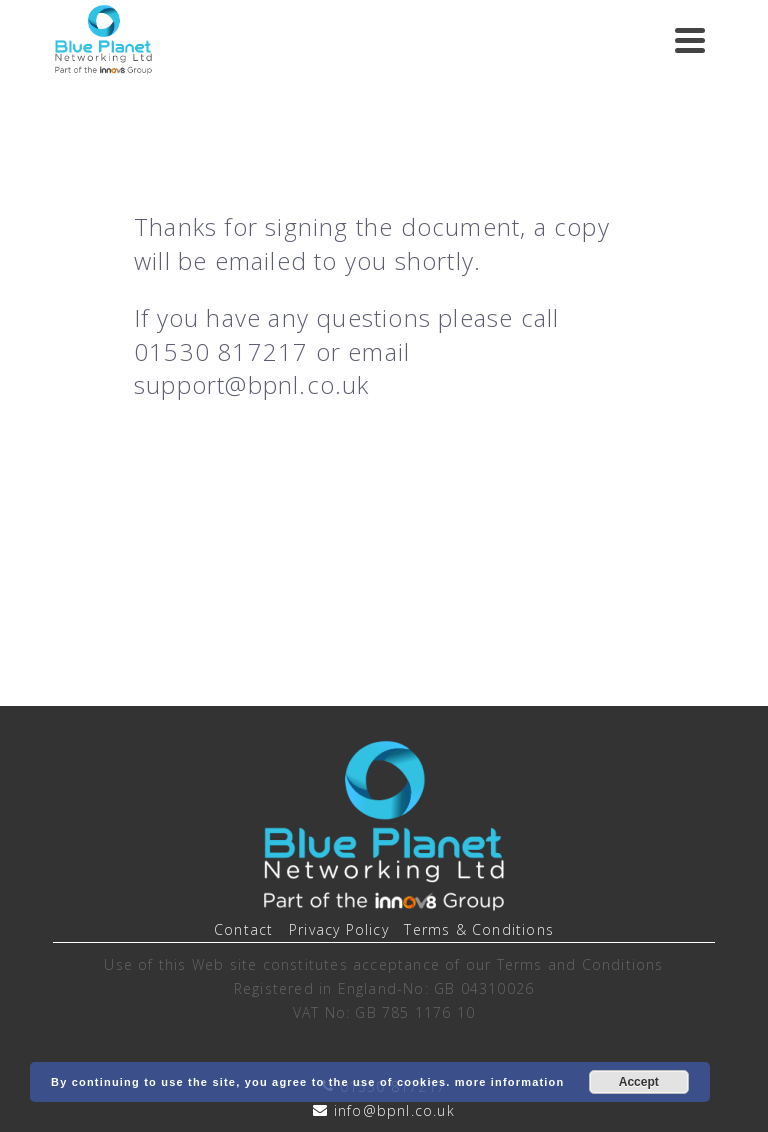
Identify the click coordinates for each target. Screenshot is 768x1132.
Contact (243, 929)
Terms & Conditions (479, 929)
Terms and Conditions (580, 964)
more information (510, 1082)
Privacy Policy (339, 929)
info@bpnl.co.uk (394, 1110)
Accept (639, 1082)
